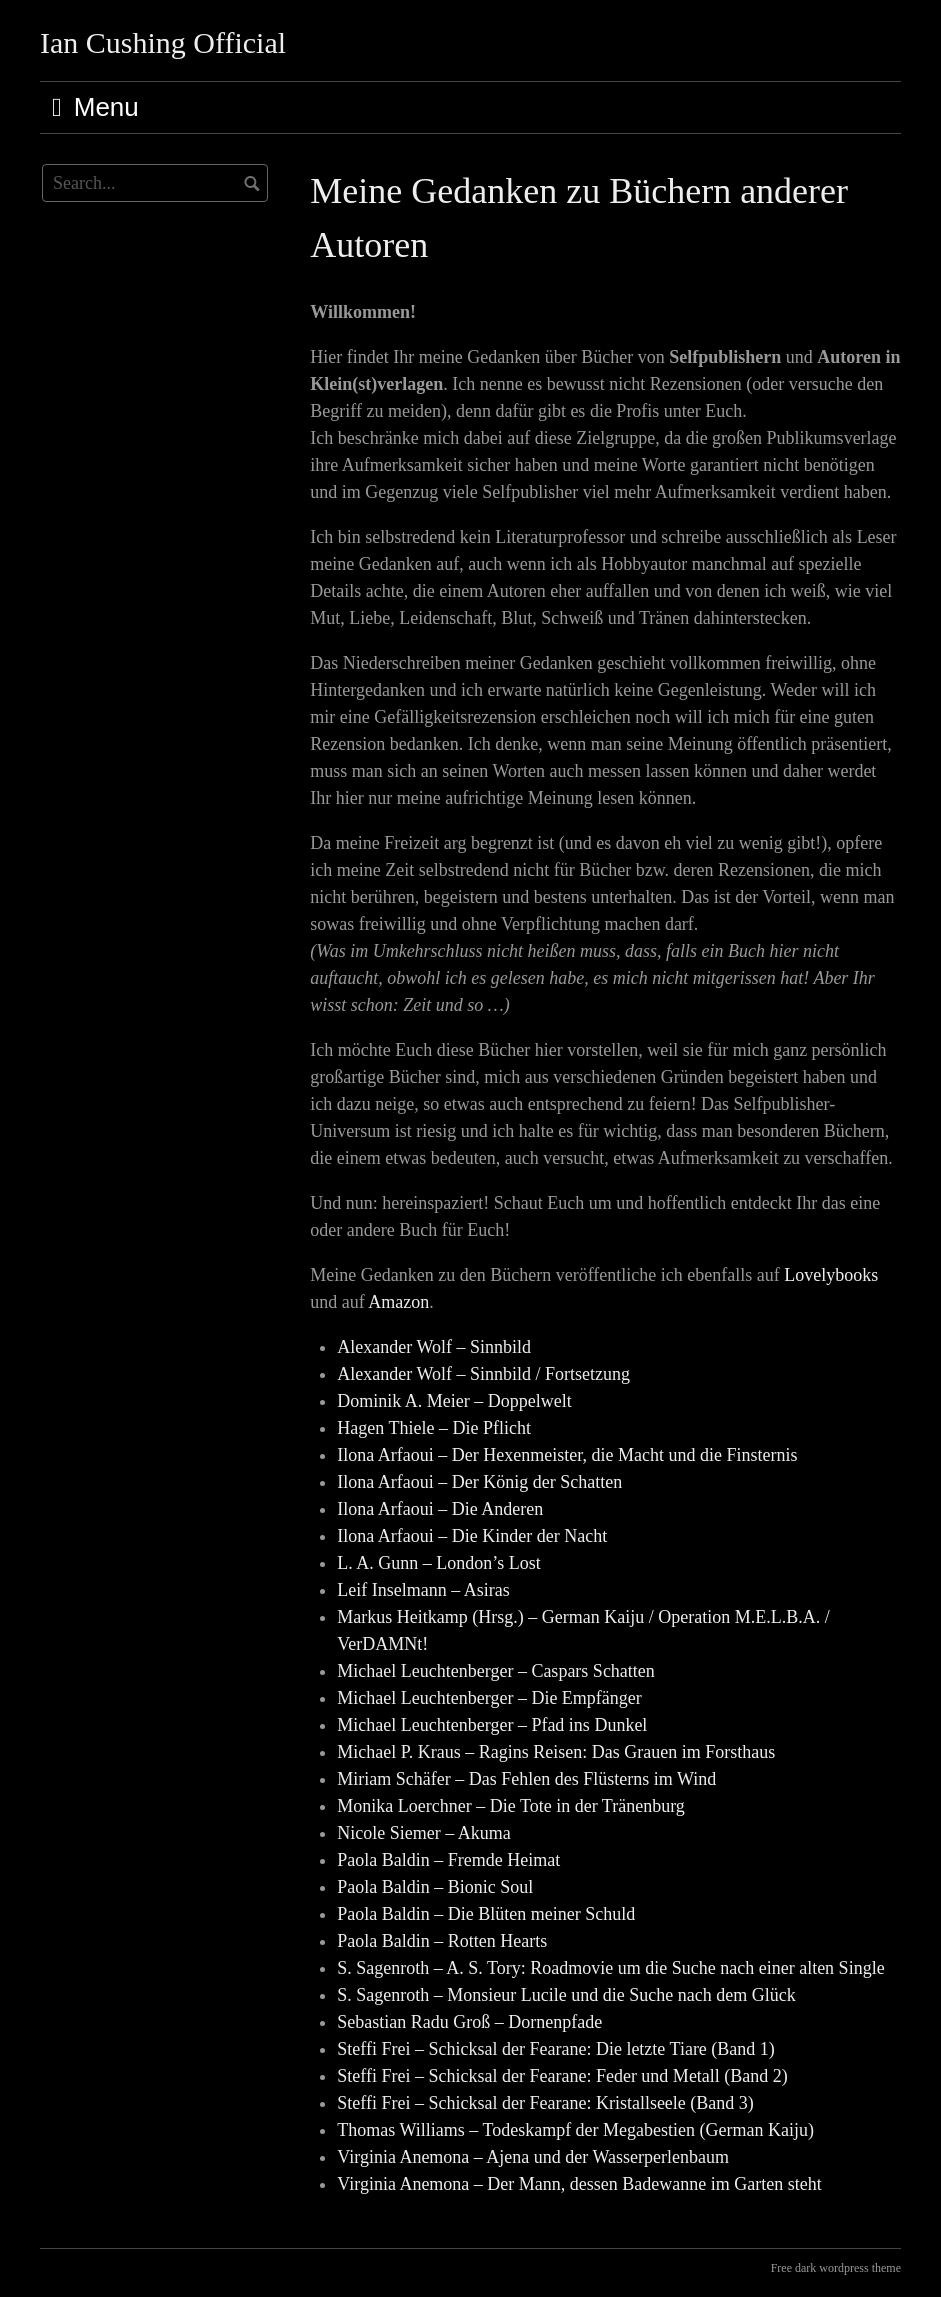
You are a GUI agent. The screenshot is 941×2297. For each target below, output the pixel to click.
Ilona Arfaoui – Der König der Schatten (479, 1482)
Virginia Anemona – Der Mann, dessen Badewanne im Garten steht (579, 2184)
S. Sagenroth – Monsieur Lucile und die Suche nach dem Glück (566, 1995)
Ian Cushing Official (163, 42)
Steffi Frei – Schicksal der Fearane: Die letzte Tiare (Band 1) (556, 2049)
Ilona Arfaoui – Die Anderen (440, 1509)
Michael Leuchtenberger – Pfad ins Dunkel (492, 1725)
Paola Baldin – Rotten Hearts (442, 1941)
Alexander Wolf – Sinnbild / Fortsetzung (483, 1374)
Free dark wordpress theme (836, 2268)
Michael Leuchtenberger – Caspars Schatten (496, 1671)
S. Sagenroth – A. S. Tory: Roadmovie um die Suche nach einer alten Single (610, 1968)
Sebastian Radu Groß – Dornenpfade (469, 2022)
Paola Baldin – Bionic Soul (435, 1887)
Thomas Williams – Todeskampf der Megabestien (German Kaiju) (575, 2130)
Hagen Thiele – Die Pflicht (434, 1428)
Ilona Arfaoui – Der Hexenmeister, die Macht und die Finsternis (567, 1455)
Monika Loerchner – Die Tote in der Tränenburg (511, 1806)
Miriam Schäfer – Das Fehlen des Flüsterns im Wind (526, 1779)
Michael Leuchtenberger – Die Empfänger (489, 1698)
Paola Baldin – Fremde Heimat (448, 1860)
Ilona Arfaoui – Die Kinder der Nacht (472, 1536)
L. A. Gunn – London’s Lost (439, 1563)
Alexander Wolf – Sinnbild (434, 1347)
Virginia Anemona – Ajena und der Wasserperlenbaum (533, 2157)
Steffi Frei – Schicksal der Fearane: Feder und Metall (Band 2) (562, 2076)
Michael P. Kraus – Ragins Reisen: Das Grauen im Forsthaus (556, 1752)
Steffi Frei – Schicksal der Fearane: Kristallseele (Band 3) (545, 2103)
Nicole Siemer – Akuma (423, 1833)
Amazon (398, 1302)
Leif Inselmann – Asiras (423, 1590)
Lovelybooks (831, 1275)
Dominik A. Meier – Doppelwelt (454, 1401)
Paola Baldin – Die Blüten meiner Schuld (486, 1914)
